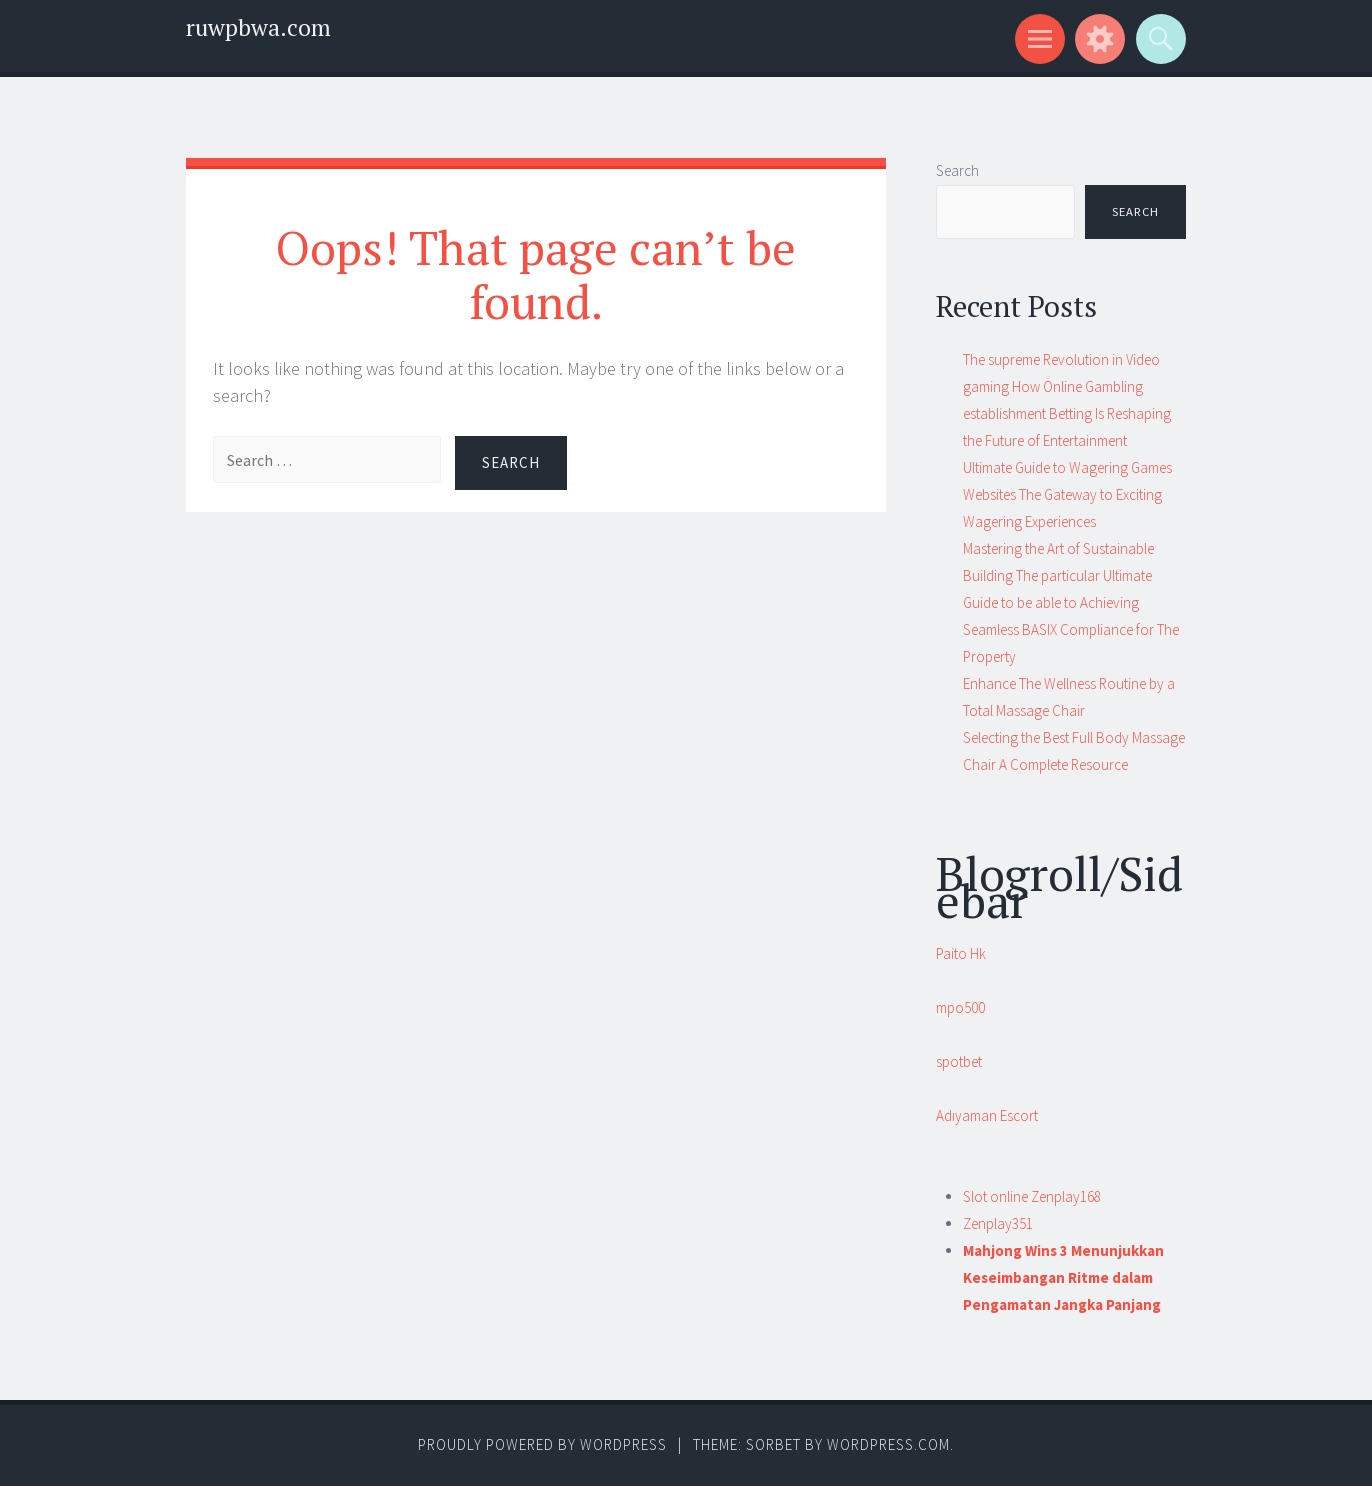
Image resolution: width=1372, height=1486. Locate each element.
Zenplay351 (998, 1223)
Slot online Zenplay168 (1032, 1196)
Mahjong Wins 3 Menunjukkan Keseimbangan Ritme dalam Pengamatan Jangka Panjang (1063, 1277)
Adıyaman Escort (987, 1115)
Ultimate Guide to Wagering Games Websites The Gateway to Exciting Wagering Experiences (1067, 494)
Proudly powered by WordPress (542, 1444)
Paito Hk (961, 953)
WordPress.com (888, 1444)
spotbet (959, 1061)
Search (957, 170)
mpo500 (960, 1007)
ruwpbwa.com (258, 27)
